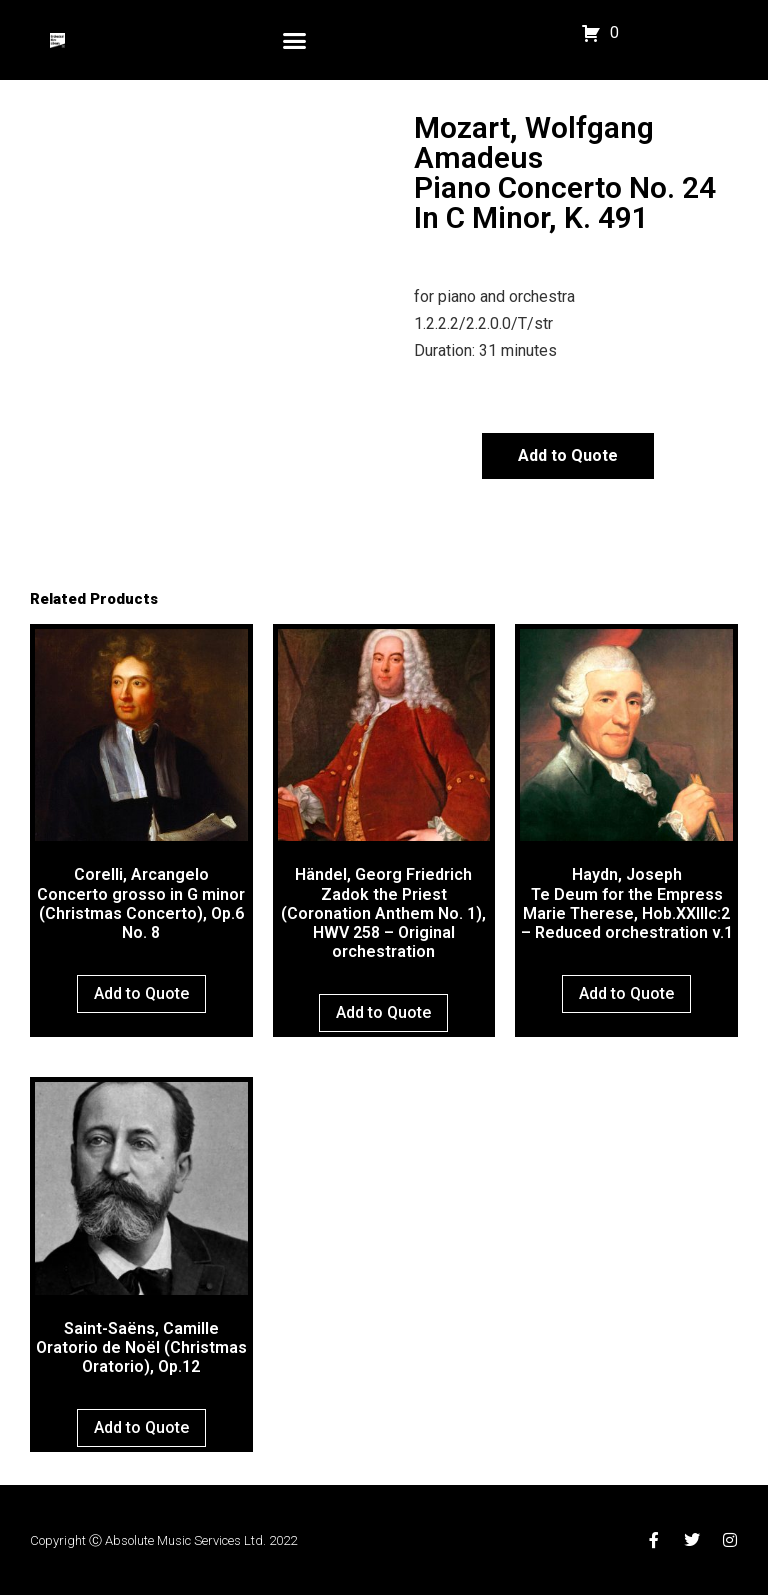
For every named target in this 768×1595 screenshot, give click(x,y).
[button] (295, 40)
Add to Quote (568, 455)
